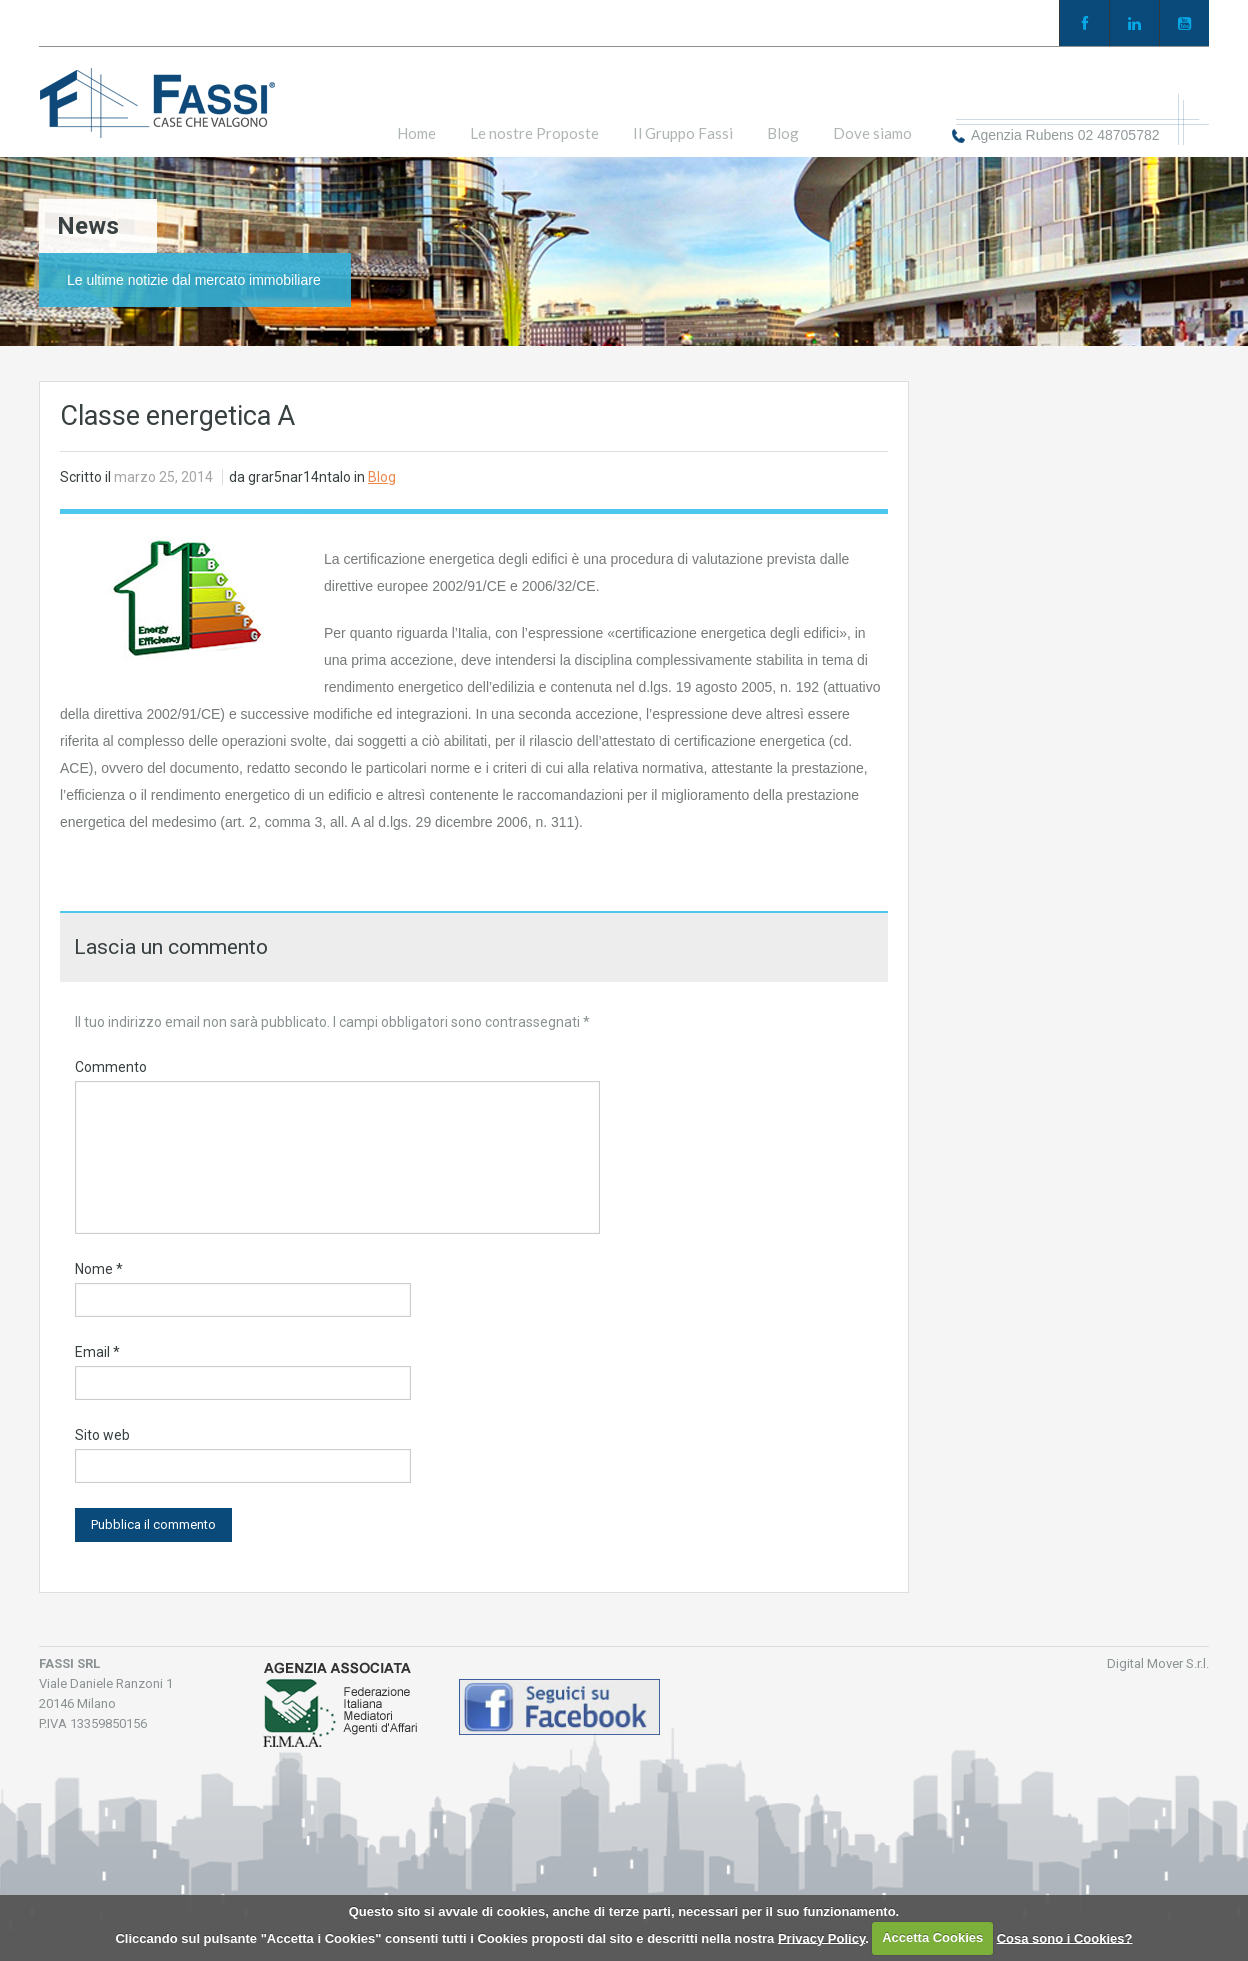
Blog (783, 133)
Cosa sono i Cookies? (1065, 1937)
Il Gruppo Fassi (683, 133)
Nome (99, 1269)
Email (97, 1352)
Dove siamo (872, 133)
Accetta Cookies (932, 1937)
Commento (111, 1067)
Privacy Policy (821, 1937)
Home (416, 133)
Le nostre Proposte (534, 133)
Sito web (102, 1435)
